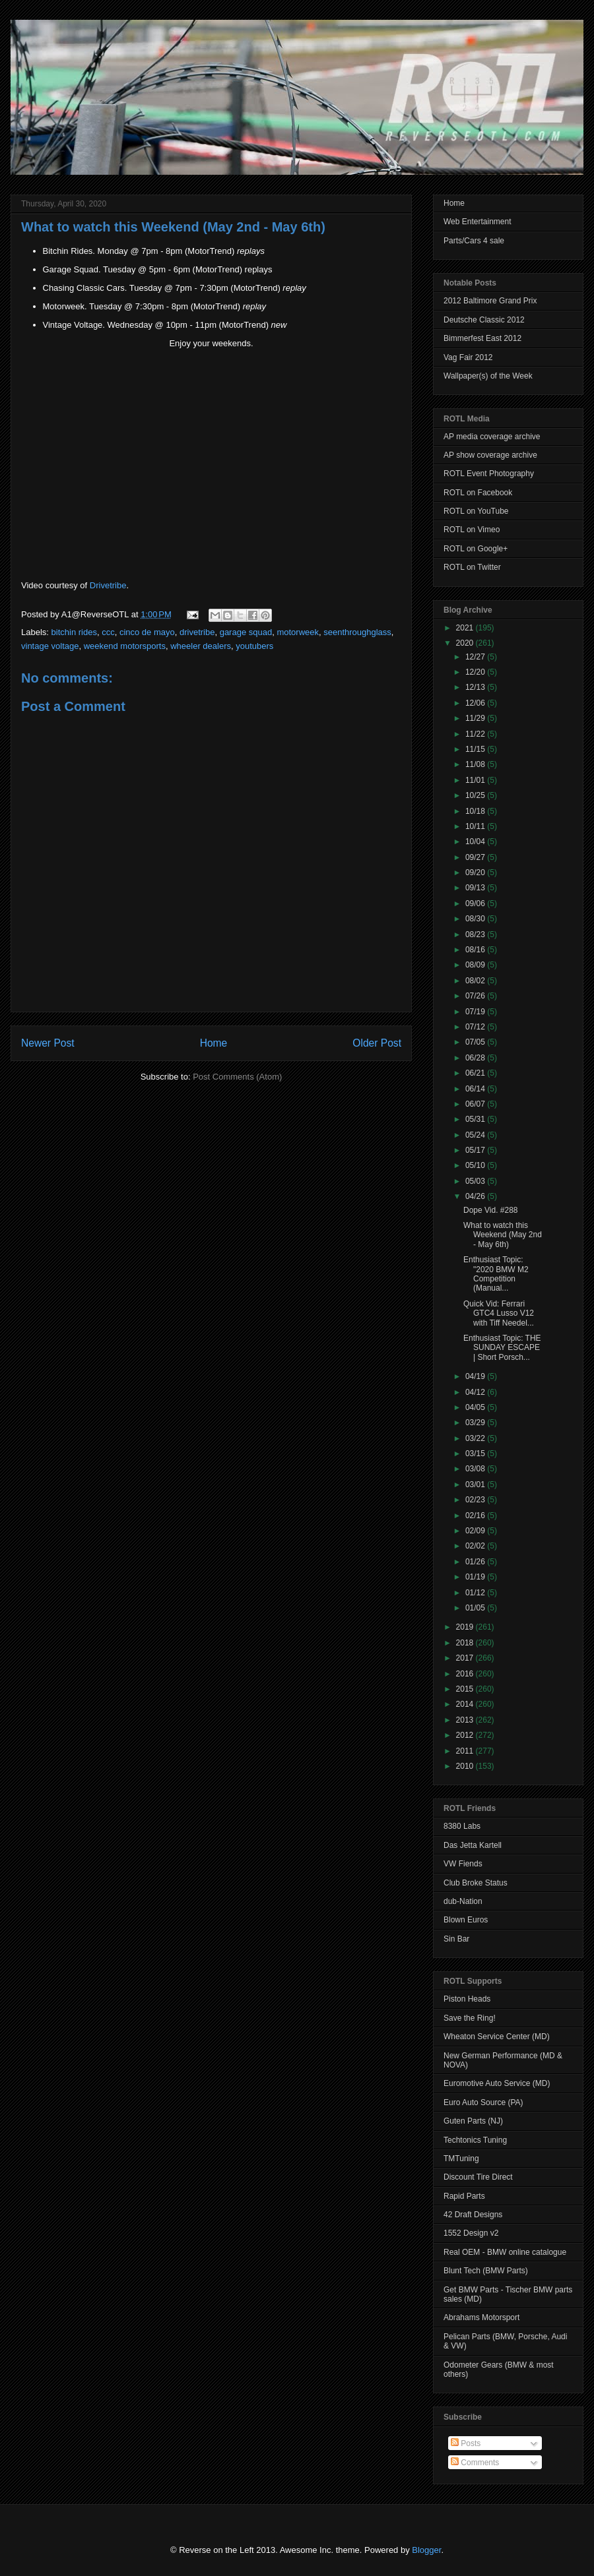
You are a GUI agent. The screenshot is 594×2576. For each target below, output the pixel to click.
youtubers (254, 646)
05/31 (476, 1119)
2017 (466, 1658)
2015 (466, 1689)
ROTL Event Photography (489, 473)
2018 (466, 1642)
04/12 (476, 1392)
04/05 (476, 1407)
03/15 (476, 1453)
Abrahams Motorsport (481, 2317)
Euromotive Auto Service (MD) (497, 2083)
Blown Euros (466, 1919)
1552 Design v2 (471, 2233)
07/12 (476, 1026)
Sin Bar (456, 1939)
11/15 (476, 749)
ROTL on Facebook (478, 492)
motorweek (298, 632)
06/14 (476, 1088)
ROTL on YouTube (476, 511)
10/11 (476, 826)
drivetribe (197, 632)
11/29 (476, 718)
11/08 (476, 764)
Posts (465, 2443)
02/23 (476, 1499)
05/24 (476, 1135)
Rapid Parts (464, 2196)
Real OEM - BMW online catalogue (505, 2252)
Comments (475, 2462)
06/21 (476, 1073)
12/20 (476, 672)
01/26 (476, 1561)
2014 (466, 1704)
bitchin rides (74, 632)
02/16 (476, 1515)
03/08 (476, 1468)
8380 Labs (462, 1826)
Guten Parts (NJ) (473, 2121)
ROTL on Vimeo (472, 529)
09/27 (476, 857)
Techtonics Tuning (475, 2140)
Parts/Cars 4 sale (474, 240)
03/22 (476, 1438)
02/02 (476, 1545)
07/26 (476, 995)
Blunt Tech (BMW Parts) (486, 2270)
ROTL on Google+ (476, 548)
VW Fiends (463, 1863)
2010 (466, 1766)
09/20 (476, 872)
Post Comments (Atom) (237, 1077)
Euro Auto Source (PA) (483, 2102)
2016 (466, 1673)
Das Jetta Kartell (473, 1845)
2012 (466, 1735)
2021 (466, 627)
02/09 (476, 1530)
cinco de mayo (147, 632)
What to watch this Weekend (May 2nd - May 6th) (173, 227)
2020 (466, 643)
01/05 (476, 1607)
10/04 (476, 841)
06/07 (476, 1104)
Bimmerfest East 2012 (482, 338)
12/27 (476, 656)
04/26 (476, 1196)
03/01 (476, 1484)
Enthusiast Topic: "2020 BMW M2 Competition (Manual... (496, 1274)
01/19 (476, 1576)
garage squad (246, 632)
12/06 (476, 703)
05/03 (476, 1181)
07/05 (476, 1042)
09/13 (476, 887)
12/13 (476, 687)
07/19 (476, 1011)
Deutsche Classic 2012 (484, 319)
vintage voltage (50, 646)
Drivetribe (108, 585)
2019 (466, 1627)
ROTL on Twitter (472, 567)
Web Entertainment (478, 221)
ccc (108, 632)
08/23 (476, 934)
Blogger (426, 2550)
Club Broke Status (476, 1882)
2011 (466, 1751)
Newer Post (48, 1043)
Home (214, 1043)
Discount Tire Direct (478, 2177)
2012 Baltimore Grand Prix (490, 300)
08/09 (476, 964)
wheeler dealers (200, 646)
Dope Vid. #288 (490, 1210)
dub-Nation (463, 1901)
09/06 (476, 903)
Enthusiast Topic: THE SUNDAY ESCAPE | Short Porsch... (502, 1348)
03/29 (476, 1422)
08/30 (476, 918)
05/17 (476, 1150)
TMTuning (461, 2158)
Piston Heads (467, 1999)
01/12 (476, 1592)
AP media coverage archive (492, 436)
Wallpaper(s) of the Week (488, 376)
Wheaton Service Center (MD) (497, 2036)
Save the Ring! (470, 2018)
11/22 (476, 734)
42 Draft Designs (473, 2214)
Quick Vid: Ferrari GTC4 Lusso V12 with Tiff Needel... (498, 1313)
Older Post (376, 1043)
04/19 (476, 1376)
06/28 (476, 1057)
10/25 (476, 795)
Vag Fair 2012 (468, 357)
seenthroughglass (357, 632)
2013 (466, 1720)
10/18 (476, 811)
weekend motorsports (125, 646)
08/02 (476, 980)
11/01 (476, 780)
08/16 (476, 949)
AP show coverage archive (490, 455)
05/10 (476, 1165)
